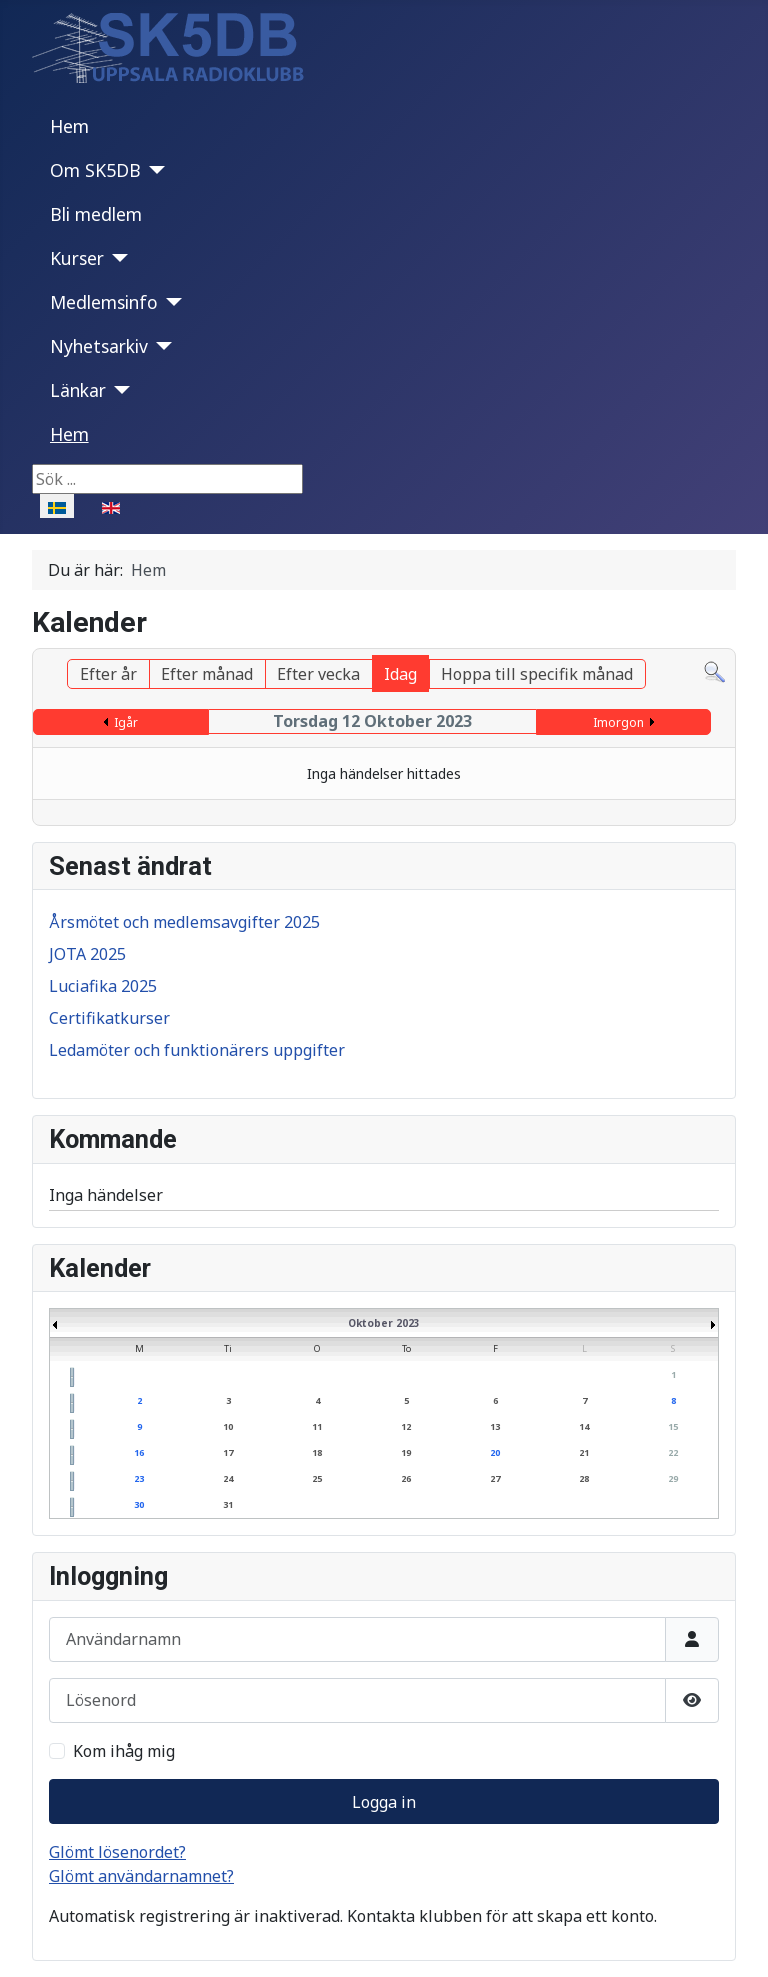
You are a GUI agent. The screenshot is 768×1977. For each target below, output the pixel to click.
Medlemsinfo (104, 302)
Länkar (78, 390)
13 (495, 1426)
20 (495, 1452)
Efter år (108, 674)
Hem (69, 126)
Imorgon (618, 722)
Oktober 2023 (384, 1323)
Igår (126, 722)
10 (228, 1426)
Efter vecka (318, 674)
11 (317, 1426)
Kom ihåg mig (124, 1751)
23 (139, 1478)
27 (495, 1478)
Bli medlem (96, 214)
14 (584, 1426)
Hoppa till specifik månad (537, 674)
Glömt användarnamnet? (141, 1876)
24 (228, 1478)
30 (139, 1504)
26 (406, 1478)
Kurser (77, 258)
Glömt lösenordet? (117, 1852)
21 (584, 1452)
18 (317, 1452)
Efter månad (207, 674)
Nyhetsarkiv (99, 346)
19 (406, 1452)
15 (673, 1426)
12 (406, 1426)
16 (139, 1452)
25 (317, 1478)
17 (228, 1452)
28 (584, 1478)
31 (228, 1504)
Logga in (384, 1802)
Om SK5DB (95, 170)
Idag (400, 674)
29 (673, 1478)
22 (673, 1452)
